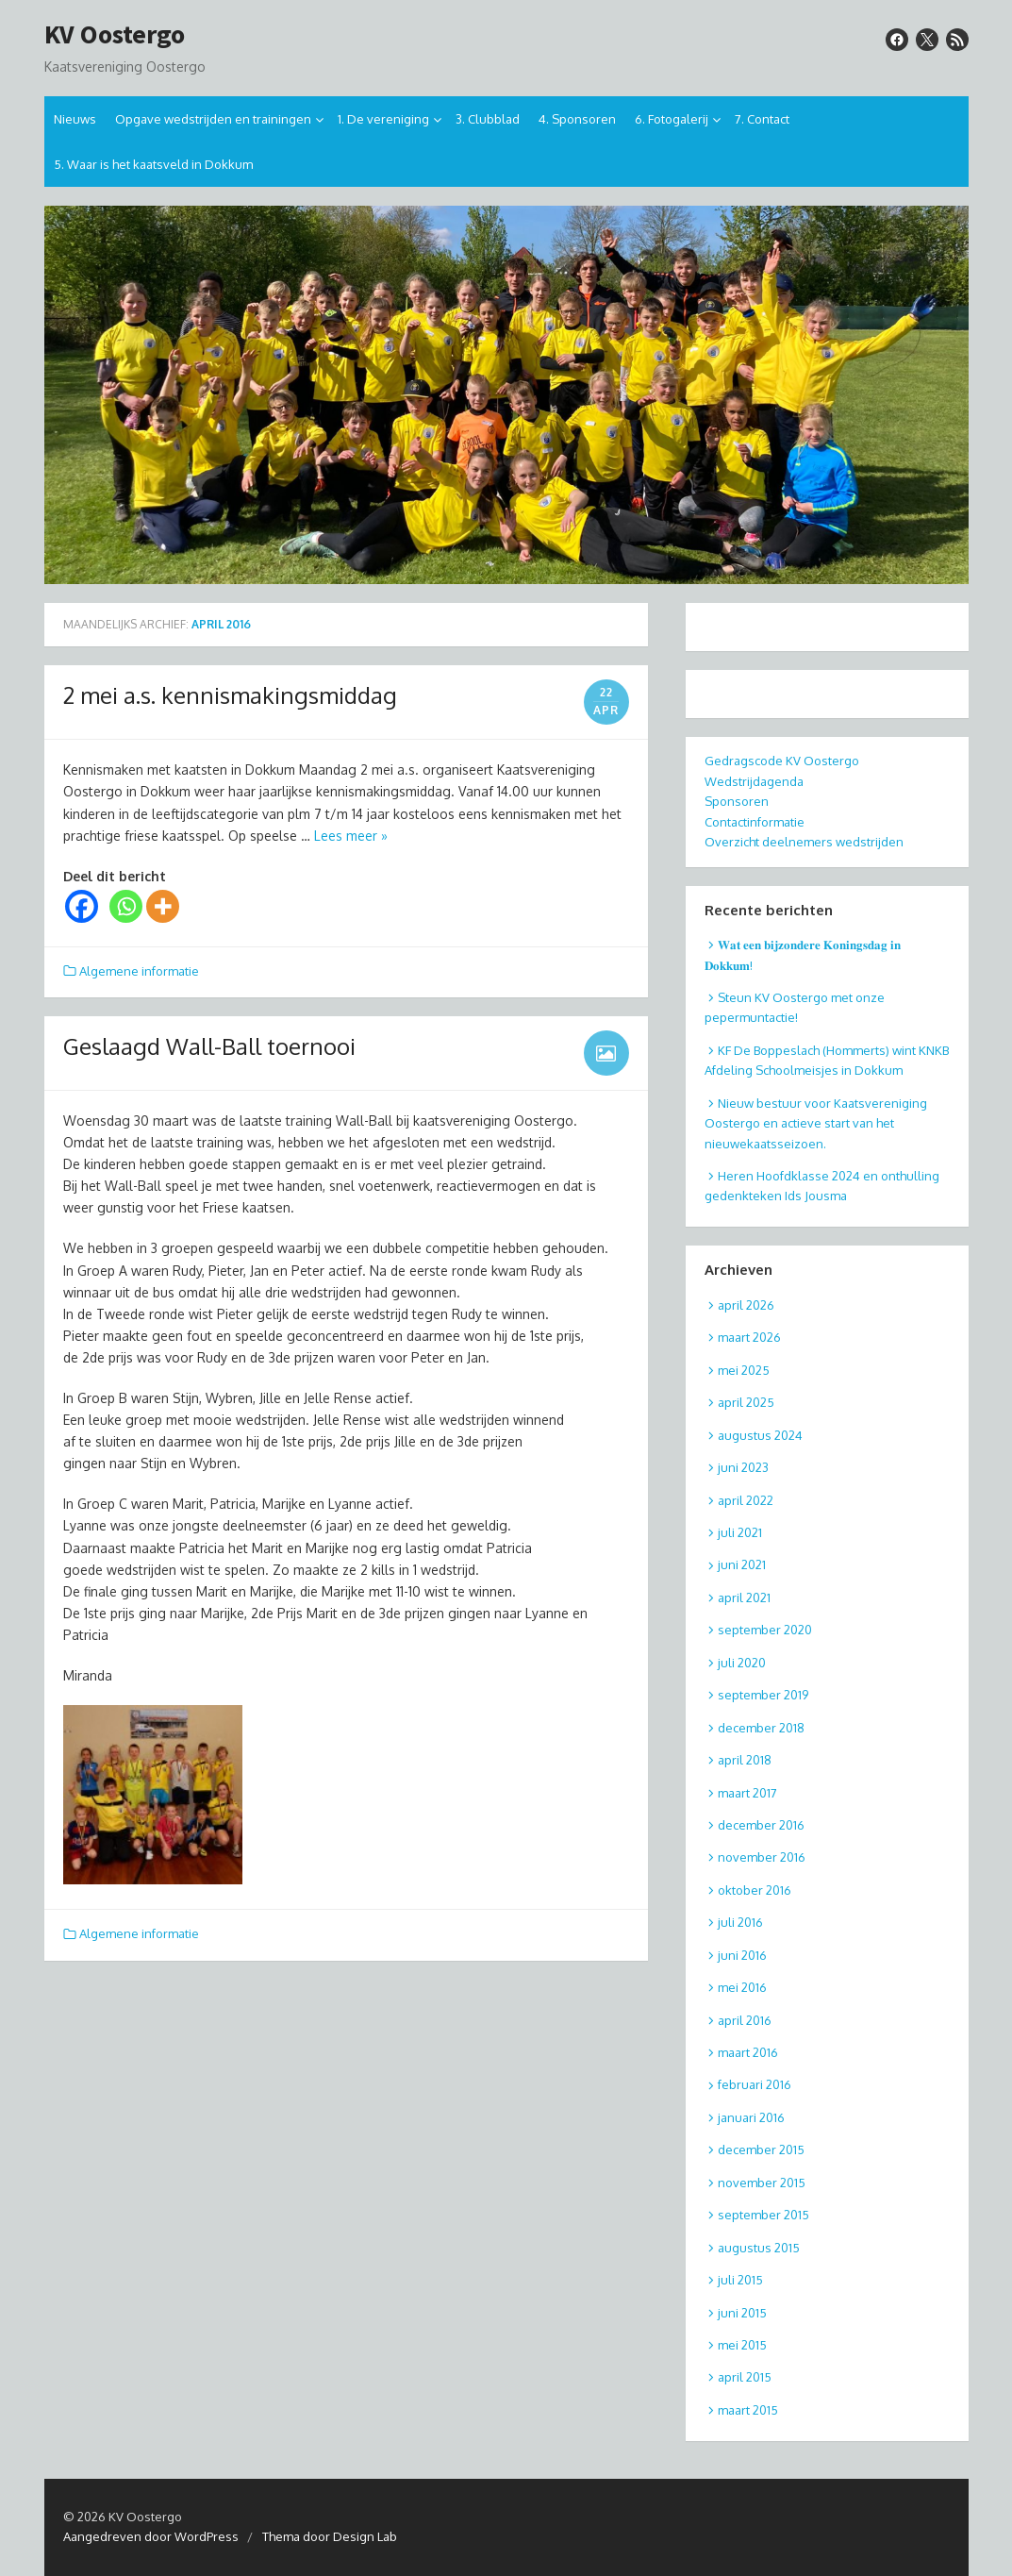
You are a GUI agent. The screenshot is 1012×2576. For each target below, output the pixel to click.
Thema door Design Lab (329, 2536)
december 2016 (761, 1824)
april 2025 (746, 1402)
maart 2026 (749, 1337)
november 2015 (761, 2182)
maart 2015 (748, 2409)
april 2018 (744, 1759)
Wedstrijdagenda (754, 781)
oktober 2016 (754, 1890)
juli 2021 (740, 1532)
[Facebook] (81, 906)
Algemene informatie (139, 971)
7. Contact (762, 118)
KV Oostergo (114, 35)
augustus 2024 (760, 1435)
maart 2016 (748, 2052)
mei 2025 (744, 1370)
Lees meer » (351, 836)
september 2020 (765, 1629)
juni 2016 (742, 1955)
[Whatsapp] (125, 906)
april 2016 (744, 2020)
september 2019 (763, 1694)
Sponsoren (737, 801)
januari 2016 (751, 2117)
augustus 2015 (759, 2247)
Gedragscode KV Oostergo (782, 760)
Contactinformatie (755, 821)
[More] (162, 906)
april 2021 (744, 1597)
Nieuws (75, 118)
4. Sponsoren (577, 118)
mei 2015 (742, 2344)
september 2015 (763, 2214)
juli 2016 (740, 1922)
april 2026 (746, 1305)
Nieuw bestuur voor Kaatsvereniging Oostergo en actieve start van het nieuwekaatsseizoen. (816, 1123)
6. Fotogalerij (671, 118)
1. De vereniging (383, 118)
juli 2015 (740, 2279)
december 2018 (761, 1727)
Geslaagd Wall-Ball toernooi (209, 1046)
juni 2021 (742, 1564)
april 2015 (744, 2376)
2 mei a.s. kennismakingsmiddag (230, 695)
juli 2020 (742, 1662)
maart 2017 (747, 1792)
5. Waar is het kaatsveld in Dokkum (153, 164)
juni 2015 (742, 2312)
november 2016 (761, 1857)
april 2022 (745, 1500)
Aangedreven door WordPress (151, 2536)
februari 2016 (754, 2084)
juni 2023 (743, 1467)
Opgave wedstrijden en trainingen (213, 118)
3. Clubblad (488, 118)
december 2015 (761, 2149)
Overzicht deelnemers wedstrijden (804, 841)
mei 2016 (742, 1987)
